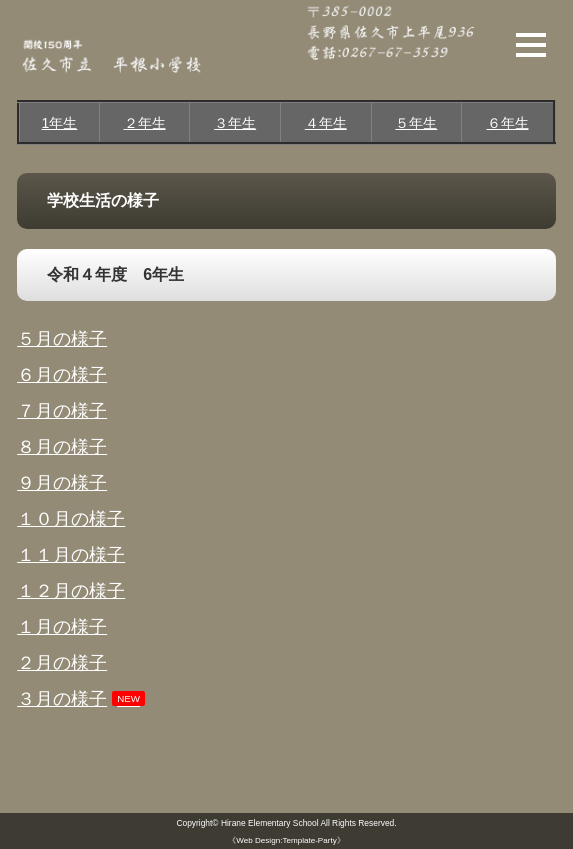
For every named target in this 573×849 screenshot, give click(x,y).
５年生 (416, 123)
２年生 (145, 123)
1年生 (60, 123)
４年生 (326, 123)
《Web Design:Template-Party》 (286, 840)
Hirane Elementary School (270, 823)
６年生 (508, 123)
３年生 (235, 123)
